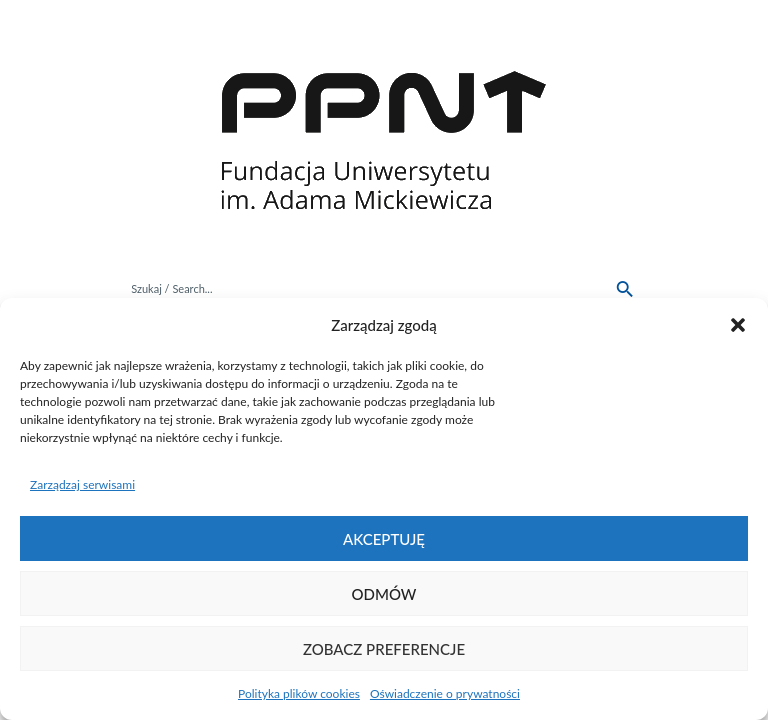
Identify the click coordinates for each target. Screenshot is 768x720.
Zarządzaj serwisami (82, 484)
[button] (738, 325)
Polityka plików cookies (299, 693)
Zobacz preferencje (384, 649)
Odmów (384, 594)
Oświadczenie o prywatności (445, 693)
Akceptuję (384, 539)
